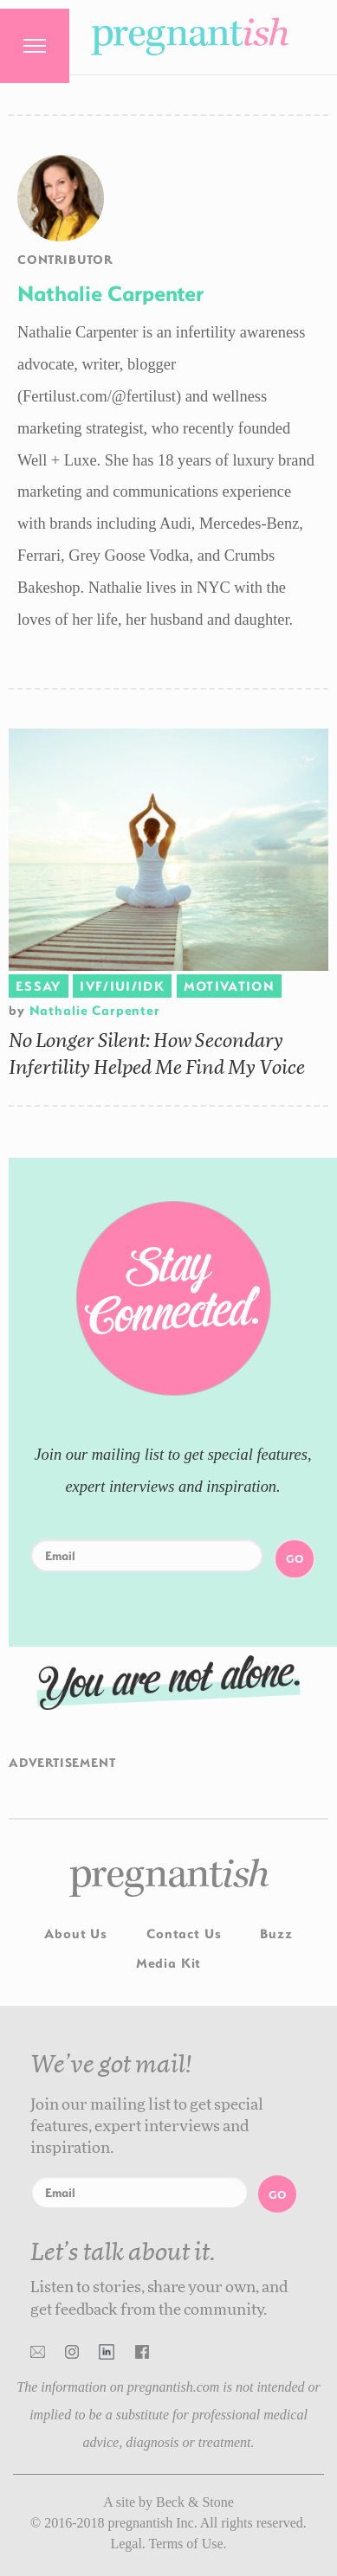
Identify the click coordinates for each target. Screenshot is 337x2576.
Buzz (276, 1933)
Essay (39, 985)
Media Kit (169, 1962)
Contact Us (184, 1933)
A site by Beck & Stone (168, 2502)
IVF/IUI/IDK (122, 985)
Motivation (229, 985)
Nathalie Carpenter (110, 292)
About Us (75, 1933)
